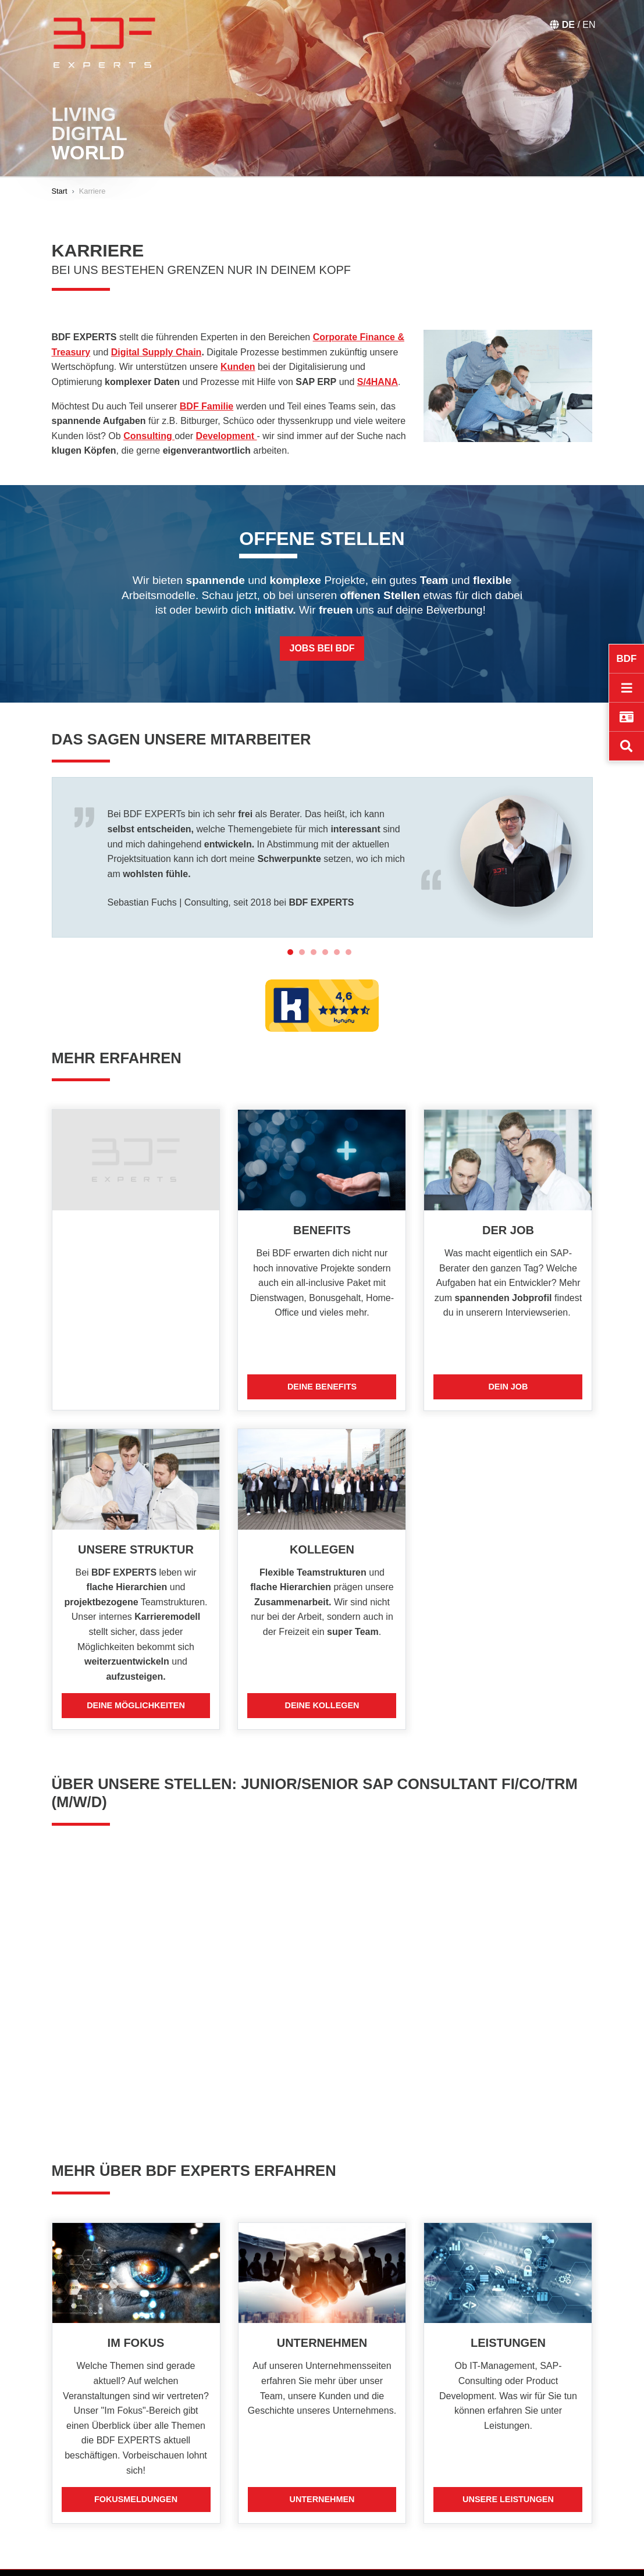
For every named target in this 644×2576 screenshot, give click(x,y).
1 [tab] (293, 946)
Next (601, 857)
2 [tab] (305, 946)
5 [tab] (340, 946)
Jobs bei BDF (321, 648)
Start (59, 191)
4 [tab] (328, 946)
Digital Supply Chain (156, 352)
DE (570, 25)
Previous (43, 857)
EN (588, 25)
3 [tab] (316, 946)
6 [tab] (351, 946)
